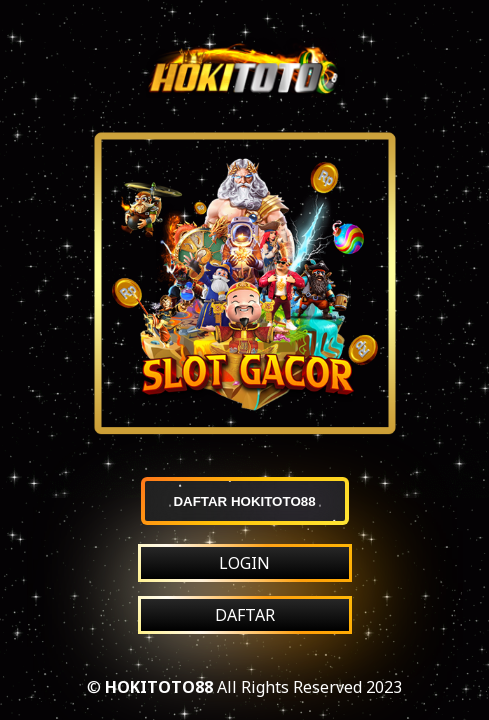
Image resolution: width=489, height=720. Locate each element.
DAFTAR (245, 615)
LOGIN (244, 563)
